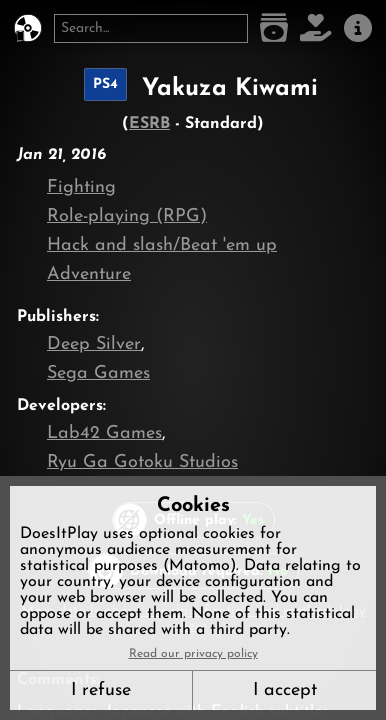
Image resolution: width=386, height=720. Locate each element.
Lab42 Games (104, 433)
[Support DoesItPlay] (316, 28)
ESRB (149, 124)
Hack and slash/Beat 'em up (162, 245)
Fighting (81, 187)
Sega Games (98, 373)
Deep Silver (94, 344)
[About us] (358, 28)
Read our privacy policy (193, 654)
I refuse (101, 690)
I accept (285, 690)
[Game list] (274, 28)
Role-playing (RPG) (127, 216)
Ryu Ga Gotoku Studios (142, 462)
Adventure (89, 274)
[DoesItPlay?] (28, 28)
